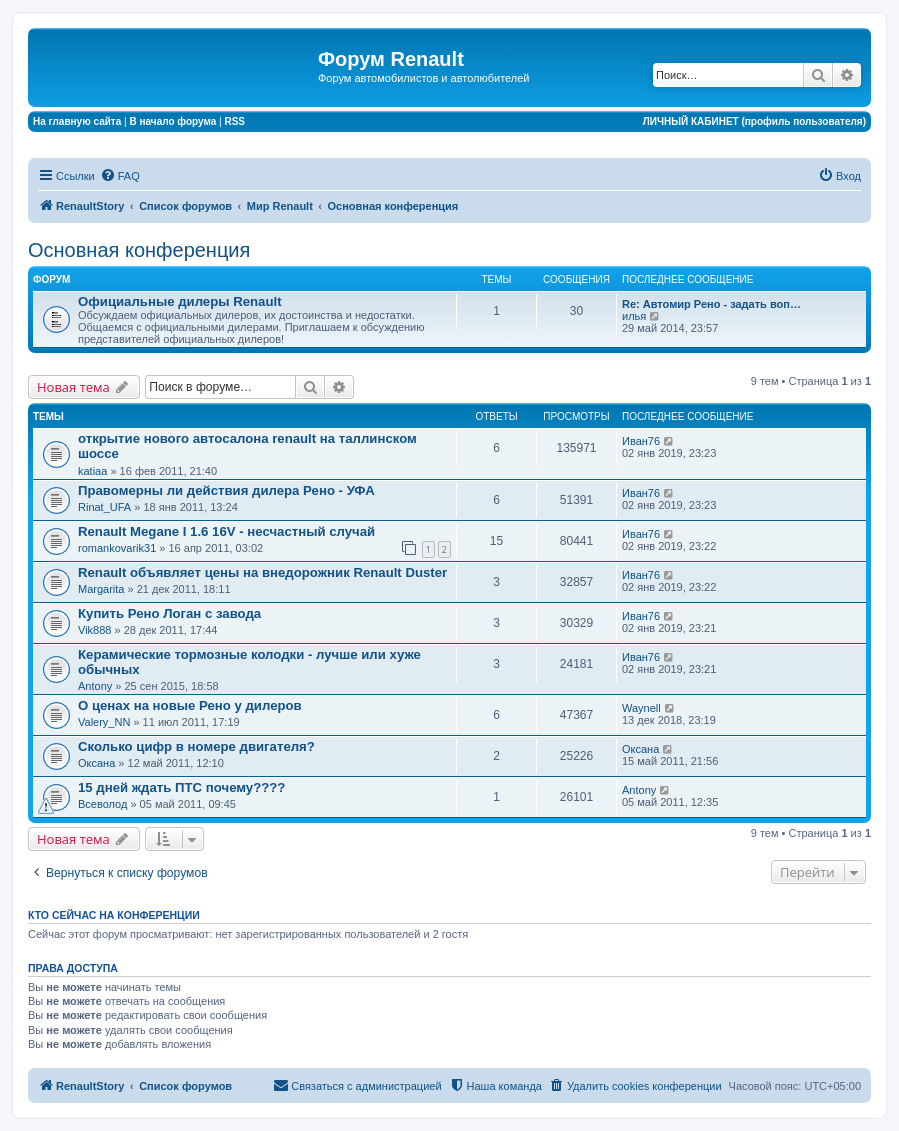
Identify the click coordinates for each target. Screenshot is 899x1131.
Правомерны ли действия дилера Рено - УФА (226, 490)
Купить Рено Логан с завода (169, 613)
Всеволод (102, 804)
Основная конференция (139, 250)
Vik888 (94, 630)
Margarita (101, 589)
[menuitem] (120, 176)
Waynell (641, 708)
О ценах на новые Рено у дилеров (190, 705)
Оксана (96, 763)
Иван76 (641, 441)
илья (634, 316)
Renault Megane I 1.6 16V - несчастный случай (226, 531)
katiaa (92, 471)
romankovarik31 (117, 548)
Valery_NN (104, 722)
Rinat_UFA (104, 507)
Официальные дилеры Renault (180, 301)
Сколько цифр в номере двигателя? (196, 746)
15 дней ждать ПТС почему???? (181, 787)
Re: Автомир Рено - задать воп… (711, 304)
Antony (95, 686)
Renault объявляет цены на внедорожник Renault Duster (262, 572)
